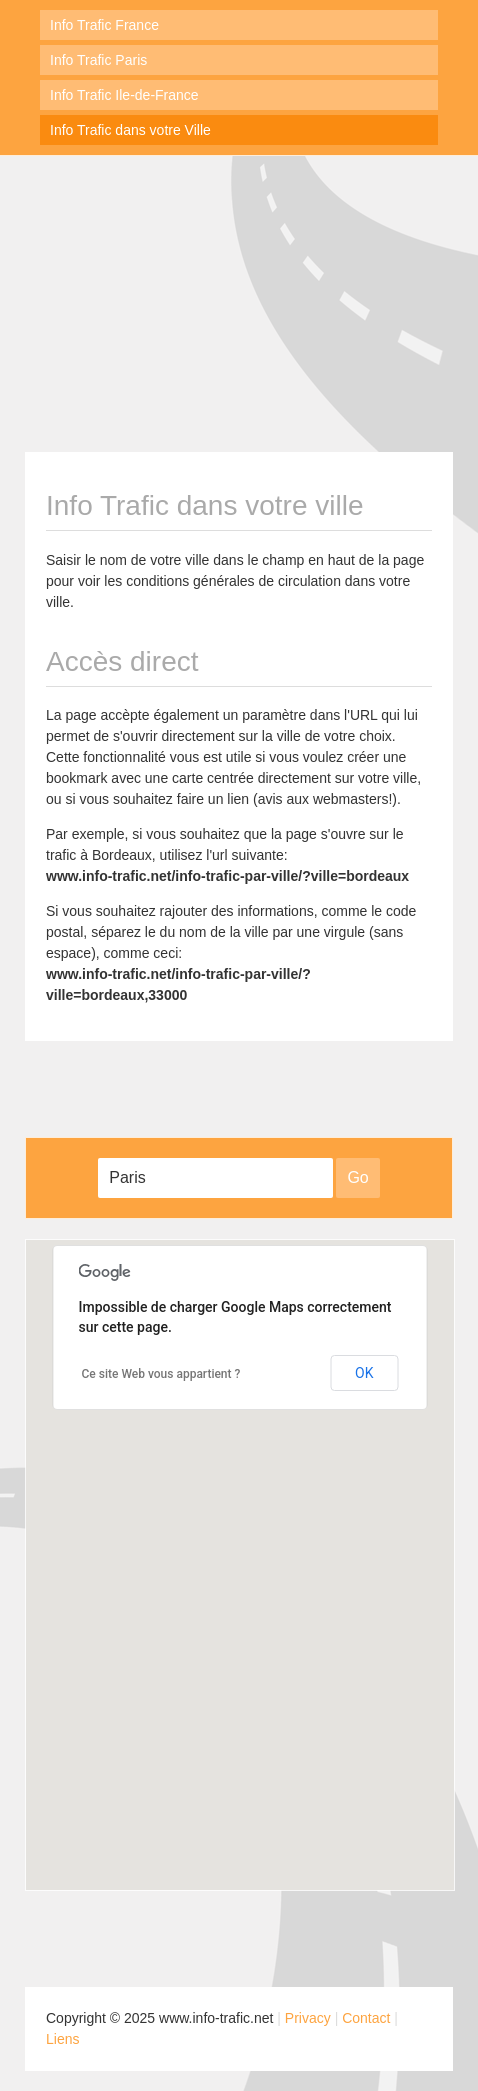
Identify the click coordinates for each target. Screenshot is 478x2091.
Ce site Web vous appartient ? (161, 1374)
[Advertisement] (239, 301)
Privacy (308, 2018)
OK (364, 1373)
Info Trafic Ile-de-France (124, 95)
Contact (366, 2018)
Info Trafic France (104, 25)
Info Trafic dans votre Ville (130, 130)
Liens (62, 2039)
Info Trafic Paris (98, 60)
